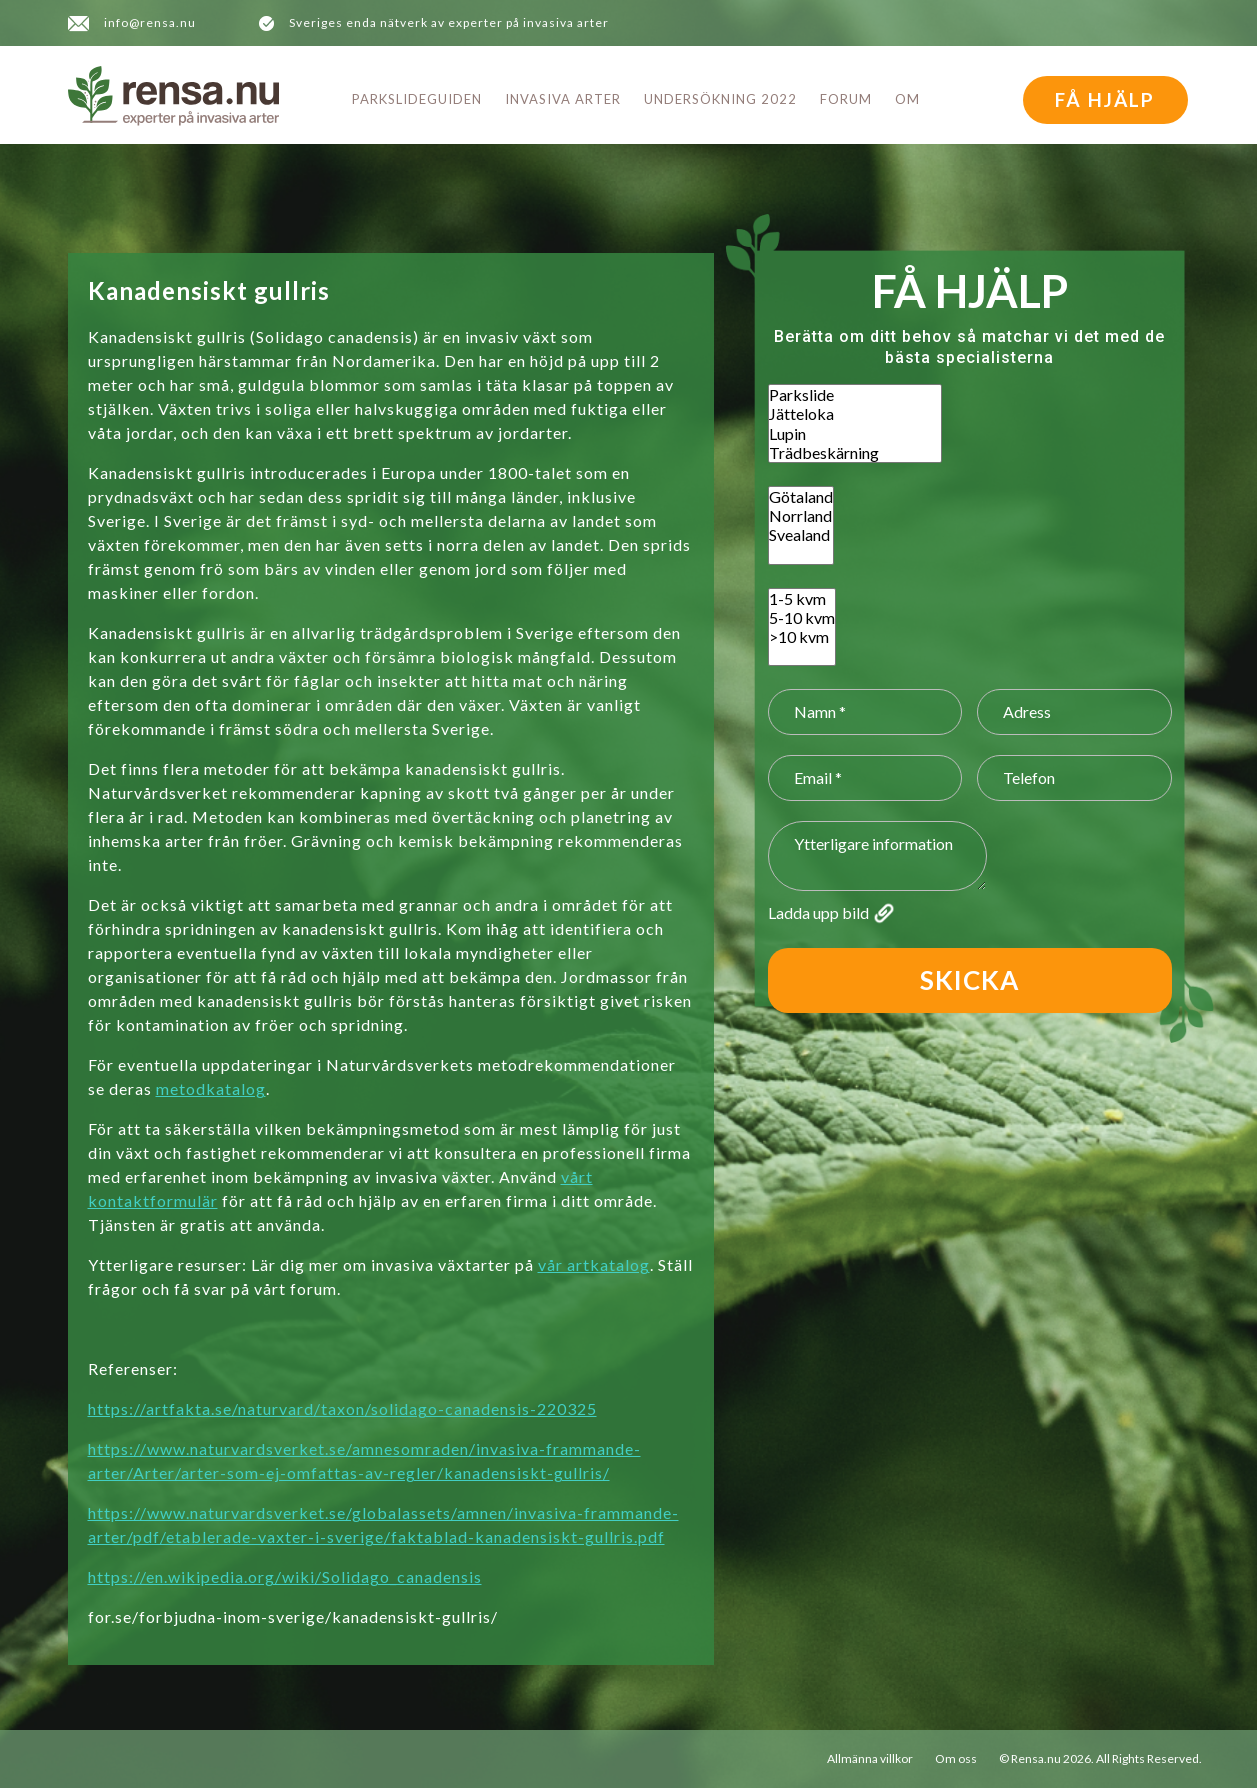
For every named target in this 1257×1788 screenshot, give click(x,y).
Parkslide (855, 394)
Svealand (801, 534)
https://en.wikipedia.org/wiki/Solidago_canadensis (285, 1576)
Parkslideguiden (417, 99)
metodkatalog (211, 1088)
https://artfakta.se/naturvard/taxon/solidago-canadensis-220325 (342, 1408)
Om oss (956, 1758)
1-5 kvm (802, 598)
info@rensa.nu (150, 22)
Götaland (801, 496)
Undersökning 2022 (720, 99)
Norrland (801, 515)
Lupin (855, 433)
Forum (846, 99)
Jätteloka (855, 413)
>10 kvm (802, 636)
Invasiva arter (563, 99)
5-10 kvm (802, 617)
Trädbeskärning (855, 452)
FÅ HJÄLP (1105, 99)
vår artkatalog (594, 1264)
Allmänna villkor (870, 1758)
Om (907, 99)
